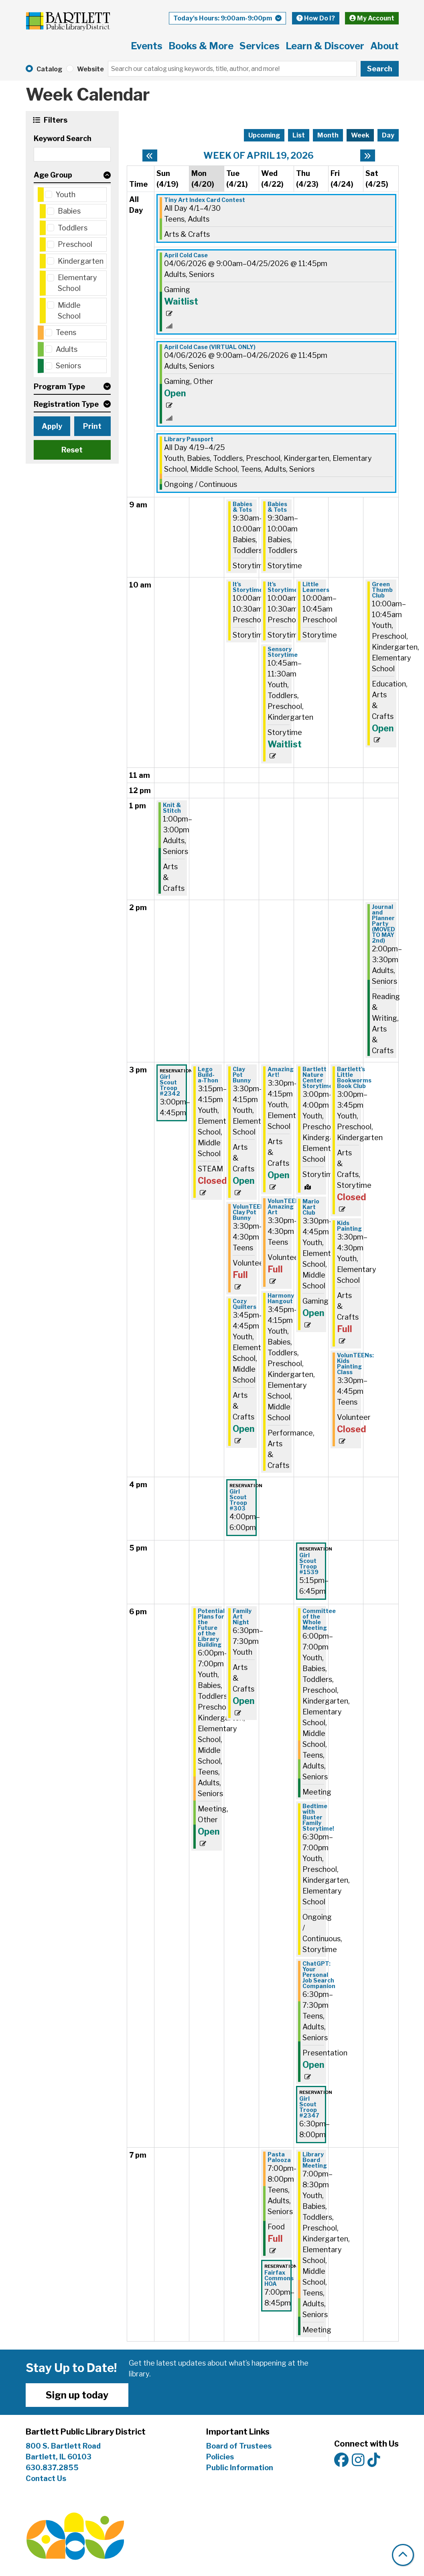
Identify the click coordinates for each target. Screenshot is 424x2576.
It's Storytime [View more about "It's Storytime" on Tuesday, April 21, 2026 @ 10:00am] (248, 587)
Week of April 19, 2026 (258, 155)
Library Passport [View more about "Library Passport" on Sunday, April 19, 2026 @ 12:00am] (188, 439)
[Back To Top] (403, 2555)
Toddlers (72, 228)
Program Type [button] (59, 386)
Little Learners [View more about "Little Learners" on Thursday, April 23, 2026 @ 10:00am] (315, 587)
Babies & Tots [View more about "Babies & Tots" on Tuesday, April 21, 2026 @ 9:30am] (242, 507)
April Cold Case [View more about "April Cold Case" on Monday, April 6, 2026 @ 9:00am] (186, 255)
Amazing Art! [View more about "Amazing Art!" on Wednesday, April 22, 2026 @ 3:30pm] (281, 1072)
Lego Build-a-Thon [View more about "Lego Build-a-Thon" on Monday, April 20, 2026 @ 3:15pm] (208, 1074)
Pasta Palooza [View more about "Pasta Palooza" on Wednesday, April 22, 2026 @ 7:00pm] (279, 2157)
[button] (227, 18)
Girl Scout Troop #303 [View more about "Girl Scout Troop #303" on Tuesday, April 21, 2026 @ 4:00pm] (238, 1500)
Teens (66, 332)
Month (328, 135)
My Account (371, 18)
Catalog (49, 69)
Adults (66, 349)
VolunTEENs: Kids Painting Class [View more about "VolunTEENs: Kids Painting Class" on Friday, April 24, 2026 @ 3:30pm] (355, 1364)
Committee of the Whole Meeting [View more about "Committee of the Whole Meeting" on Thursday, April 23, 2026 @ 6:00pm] (319, 1619)
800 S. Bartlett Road (63, 2446)
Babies (69, 211)
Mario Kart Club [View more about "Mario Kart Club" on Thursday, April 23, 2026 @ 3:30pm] (310, 1207)
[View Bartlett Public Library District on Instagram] (358, 2460)
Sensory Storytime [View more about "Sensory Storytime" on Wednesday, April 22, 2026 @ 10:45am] (283, 652)
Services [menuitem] (259, 46)
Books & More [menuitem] (200, 46)
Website (90, 69)
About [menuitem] (384, 46)
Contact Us (46, 2478)
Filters (54, 119)
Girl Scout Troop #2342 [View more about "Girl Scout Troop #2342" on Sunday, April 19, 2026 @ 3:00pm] (170, 1085)
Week (360, 135)
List (298, 135)
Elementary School (77, 283)
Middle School (69, 310)
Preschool (75, 244)
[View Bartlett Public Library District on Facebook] (341, 2460)
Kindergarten (80, 261)
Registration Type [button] (66, 404)
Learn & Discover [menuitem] (325, 46)
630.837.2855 (52, 2467)
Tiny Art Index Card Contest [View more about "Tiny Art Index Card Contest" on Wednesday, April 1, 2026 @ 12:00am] (204, 200)
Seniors (68, 365)
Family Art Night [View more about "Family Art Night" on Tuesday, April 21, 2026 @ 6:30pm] (242, 1616)
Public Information (239, 2467)
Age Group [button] (53, 175)
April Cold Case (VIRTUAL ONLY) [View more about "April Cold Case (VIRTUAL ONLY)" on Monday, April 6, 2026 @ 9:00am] (210, 347)
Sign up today (77, 2395)
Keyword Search (62, 138)
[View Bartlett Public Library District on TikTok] (373, 2460)
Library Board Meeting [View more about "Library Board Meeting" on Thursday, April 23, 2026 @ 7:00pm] (314, 2160)
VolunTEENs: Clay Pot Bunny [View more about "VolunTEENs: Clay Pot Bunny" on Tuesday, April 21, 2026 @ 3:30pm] (251, 1212)
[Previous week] (149, 155)
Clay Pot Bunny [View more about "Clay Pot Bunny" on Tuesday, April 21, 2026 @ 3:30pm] (242, 1074)
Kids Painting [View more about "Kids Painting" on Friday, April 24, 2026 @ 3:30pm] (349, 1225)
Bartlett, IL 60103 (59, 2457)
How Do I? (315, 18)
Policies (220, 2457)
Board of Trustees (239, 2446)
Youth (65, 194)
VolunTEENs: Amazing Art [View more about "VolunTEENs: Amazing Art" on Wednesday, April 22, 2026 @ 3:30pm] (286, 1206)
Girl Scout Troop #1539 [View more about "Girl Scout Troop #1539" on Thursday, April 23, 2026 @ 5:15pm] (309, 1563)
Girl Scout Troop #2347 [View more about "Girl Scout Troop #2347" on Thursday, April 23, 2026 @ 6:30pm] (309, 2107)
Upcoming (264, 135)
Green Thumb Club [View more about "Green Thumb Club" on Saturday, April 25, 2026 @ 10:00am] (382, 589)
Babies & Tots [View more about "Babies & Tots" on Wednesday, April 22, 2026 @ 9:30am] (277, 507)
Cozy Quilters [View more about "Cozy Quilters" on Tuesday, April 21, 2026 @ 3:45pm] (244, 1304)
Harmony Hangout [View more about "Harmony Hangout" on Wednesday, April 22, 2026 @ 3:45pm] (281, 1298)
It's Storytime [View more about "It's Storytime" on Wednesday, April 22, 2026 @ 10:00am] (283, 587)
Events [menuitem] (146, 46)
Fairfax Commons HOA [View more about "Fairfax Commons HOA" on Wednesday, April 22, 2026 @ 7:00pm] (279, 2278)
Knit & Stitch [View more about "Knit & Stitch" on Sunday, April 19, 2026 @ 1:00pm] (172, 808)
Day (388, 135)
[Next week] (367, 155)
